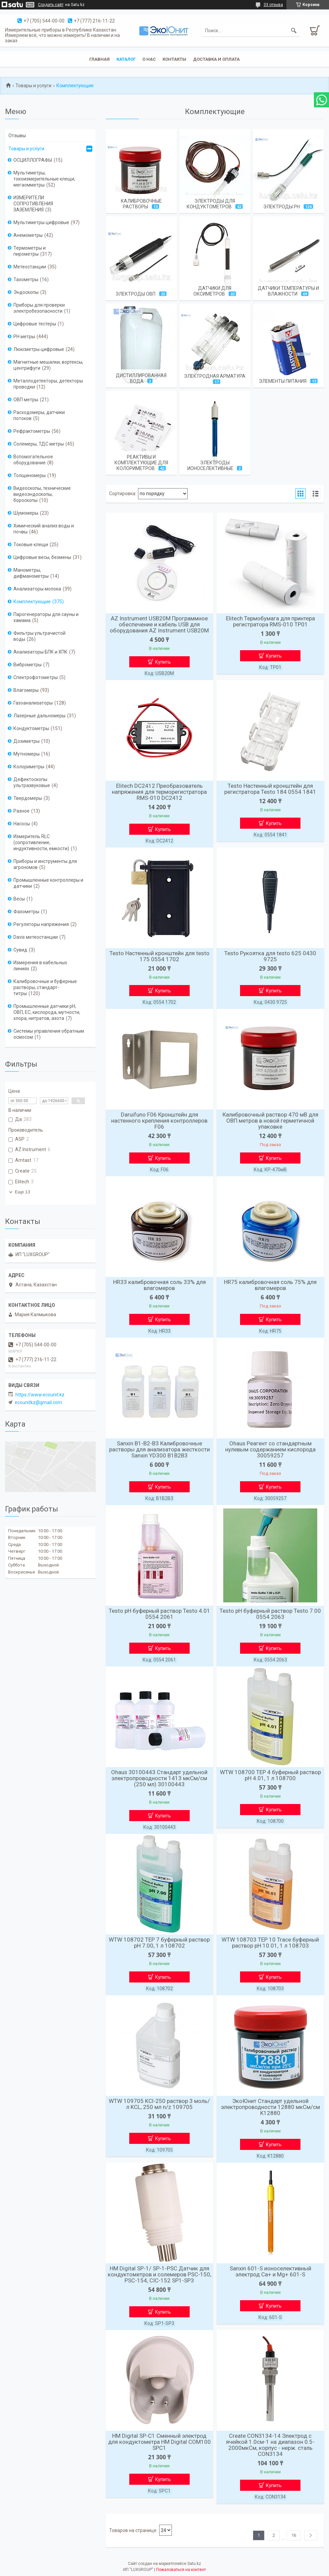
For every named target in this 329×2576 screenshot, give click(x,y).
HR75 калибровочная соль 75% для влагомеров (270, 1285)
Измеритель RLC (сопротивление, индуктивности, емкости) (41, 842)
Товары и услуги (33, 85)
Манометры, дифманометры (31, 573)
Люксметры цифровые (38, 349)
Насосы (21, 823)
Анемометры (28, 235)
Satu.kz (194, 2563)
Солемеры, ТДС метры (38, 444)
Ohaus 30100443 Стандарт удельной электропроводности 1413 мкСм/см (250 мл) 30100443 (159, 1778)
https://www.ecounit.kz (39, 1394)
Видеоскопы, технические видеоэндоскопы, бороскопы (42, 494)
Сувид (20, 949)
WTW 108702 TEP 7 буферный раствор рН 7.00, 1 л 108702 (159, 1943)
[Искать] (293, 30)
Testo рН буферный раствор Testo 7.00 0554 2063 (270, 1614)
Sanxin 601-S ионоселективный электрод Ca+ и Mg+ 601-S (270, 2271)
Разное (21, 811)
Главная (99, 59)
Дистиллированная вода (141, 378)
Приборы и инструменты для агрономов (45, 864)
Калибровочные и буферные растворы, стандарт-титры (45, 987)
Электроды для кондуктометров (211, 203)
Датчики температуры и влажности (288, 291)
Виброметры (27, 664)
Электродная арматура (214, 376)
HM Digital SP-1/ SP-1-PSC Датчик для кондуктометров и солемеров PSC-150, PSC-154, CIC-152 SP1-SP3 (159, 2274)
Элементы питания (283, 381)
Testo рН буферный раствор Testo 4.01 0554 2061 (159, 1614)
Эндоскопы (26, 292)
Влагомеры (26, 690)
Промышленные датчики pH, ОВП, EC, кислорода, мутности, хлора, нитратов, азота (46, 1012)
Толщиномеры (29, 475)
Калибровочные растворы (141, 203)
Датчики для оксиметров (212, 291)
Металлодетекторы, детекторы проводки (48, 384)
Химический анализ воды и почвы (43, 528)
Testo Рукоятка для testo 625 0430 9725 (270, 956)
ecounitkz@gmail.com (38, 1402)
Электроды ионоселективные (210, 465)
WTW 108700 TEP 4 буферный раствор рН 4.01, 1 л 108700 (270, 1775)
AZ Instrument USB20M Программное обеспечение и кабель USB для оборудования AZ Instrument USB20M (159, 624)
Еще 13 (22, 1191)
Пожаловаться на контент (181, 2569)
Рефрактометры (31, 431)
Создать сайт (50, 4)
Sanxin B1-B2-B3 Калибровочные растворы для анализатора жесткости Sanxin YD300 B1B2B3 (159, 1449)
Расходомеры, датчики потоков (39, 415)
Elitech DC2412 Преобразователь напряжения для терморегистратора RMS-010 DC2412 (159, 792)
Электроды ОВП (135, 294)
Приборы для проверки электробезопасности (39, 308)
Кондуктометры (31, 728)
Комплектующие (32, 601)
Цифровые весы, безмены (42, 557)
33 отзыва (273, 4)
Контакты (174, 59)
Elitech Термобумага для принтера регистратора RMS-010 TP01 (270, 621)
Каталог (126, 59)
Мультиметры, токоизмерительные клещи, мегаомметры (44, 179)
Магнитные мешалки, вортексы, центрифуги (48, 365)
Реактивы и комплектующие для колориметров (141, 462)
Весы (19, 898)
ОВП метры (25, 399)
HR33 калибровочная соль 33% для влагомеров (159, 1285)
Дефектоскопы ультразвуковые (31, 782)
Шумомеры (25, 513)
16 (293, 2535)
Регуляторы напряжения (41, 924)
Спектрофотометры (35, 677)
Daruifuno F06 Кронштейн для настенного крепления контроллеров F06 (159, 1121)
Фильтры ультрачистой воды (39, 636)
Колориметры (28, 766)
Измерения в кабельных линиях (40, 965)
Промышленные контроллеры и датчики (48, 883)
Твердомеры (27, 798)
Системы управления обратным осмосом (48, 1034)
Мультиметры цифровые (41, 222)
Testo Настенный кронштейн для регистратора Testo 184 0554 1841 (270, 789)
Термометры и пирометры (29, 251)
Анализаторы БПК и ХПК (40, 652)
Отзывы (17, 135)
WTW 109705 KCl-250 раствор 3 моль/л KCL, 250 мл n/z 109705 (159, 2104)
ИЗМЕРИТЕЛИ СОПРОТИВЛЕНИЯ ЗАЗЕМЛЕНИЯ (33, 203)
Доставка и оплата (216, 59)
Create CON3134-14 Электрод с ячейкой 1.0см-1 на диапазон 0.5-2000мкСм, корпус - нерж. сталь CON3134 (270, 2445)
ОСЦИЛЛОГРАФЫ (32, 160)
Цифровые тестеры (34, 323)
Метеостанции (29, 266)
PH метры (24, 336)
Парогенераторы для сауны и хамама (46, 617)
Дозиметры (26, 741)
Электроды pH (281, 206)
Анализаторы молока (37, 588)
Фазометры (26, 911)
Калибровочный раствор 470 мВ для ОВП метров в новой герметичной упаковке (270, 1121)
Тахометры (25, 279)
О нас (149, 59)
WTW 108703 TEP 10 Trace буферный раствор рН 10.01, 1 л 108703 (270, 1943)
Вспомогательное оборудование (33, 459)
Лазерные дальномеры (39, 715)
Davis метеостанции (35, 937)
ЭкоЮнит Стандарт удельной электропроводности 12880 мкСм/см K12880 (270, 2107)
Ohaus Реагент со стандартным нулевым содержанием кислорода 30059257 (270, 1449)
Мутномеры (26, 754)
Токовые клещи (30, 544)
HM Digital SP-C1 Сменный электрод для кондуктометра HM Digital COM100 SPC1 (159, 2442)
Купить (163, 662)
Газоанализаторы (33, 703)
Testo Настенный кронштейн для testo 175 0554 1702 (159, 956)
